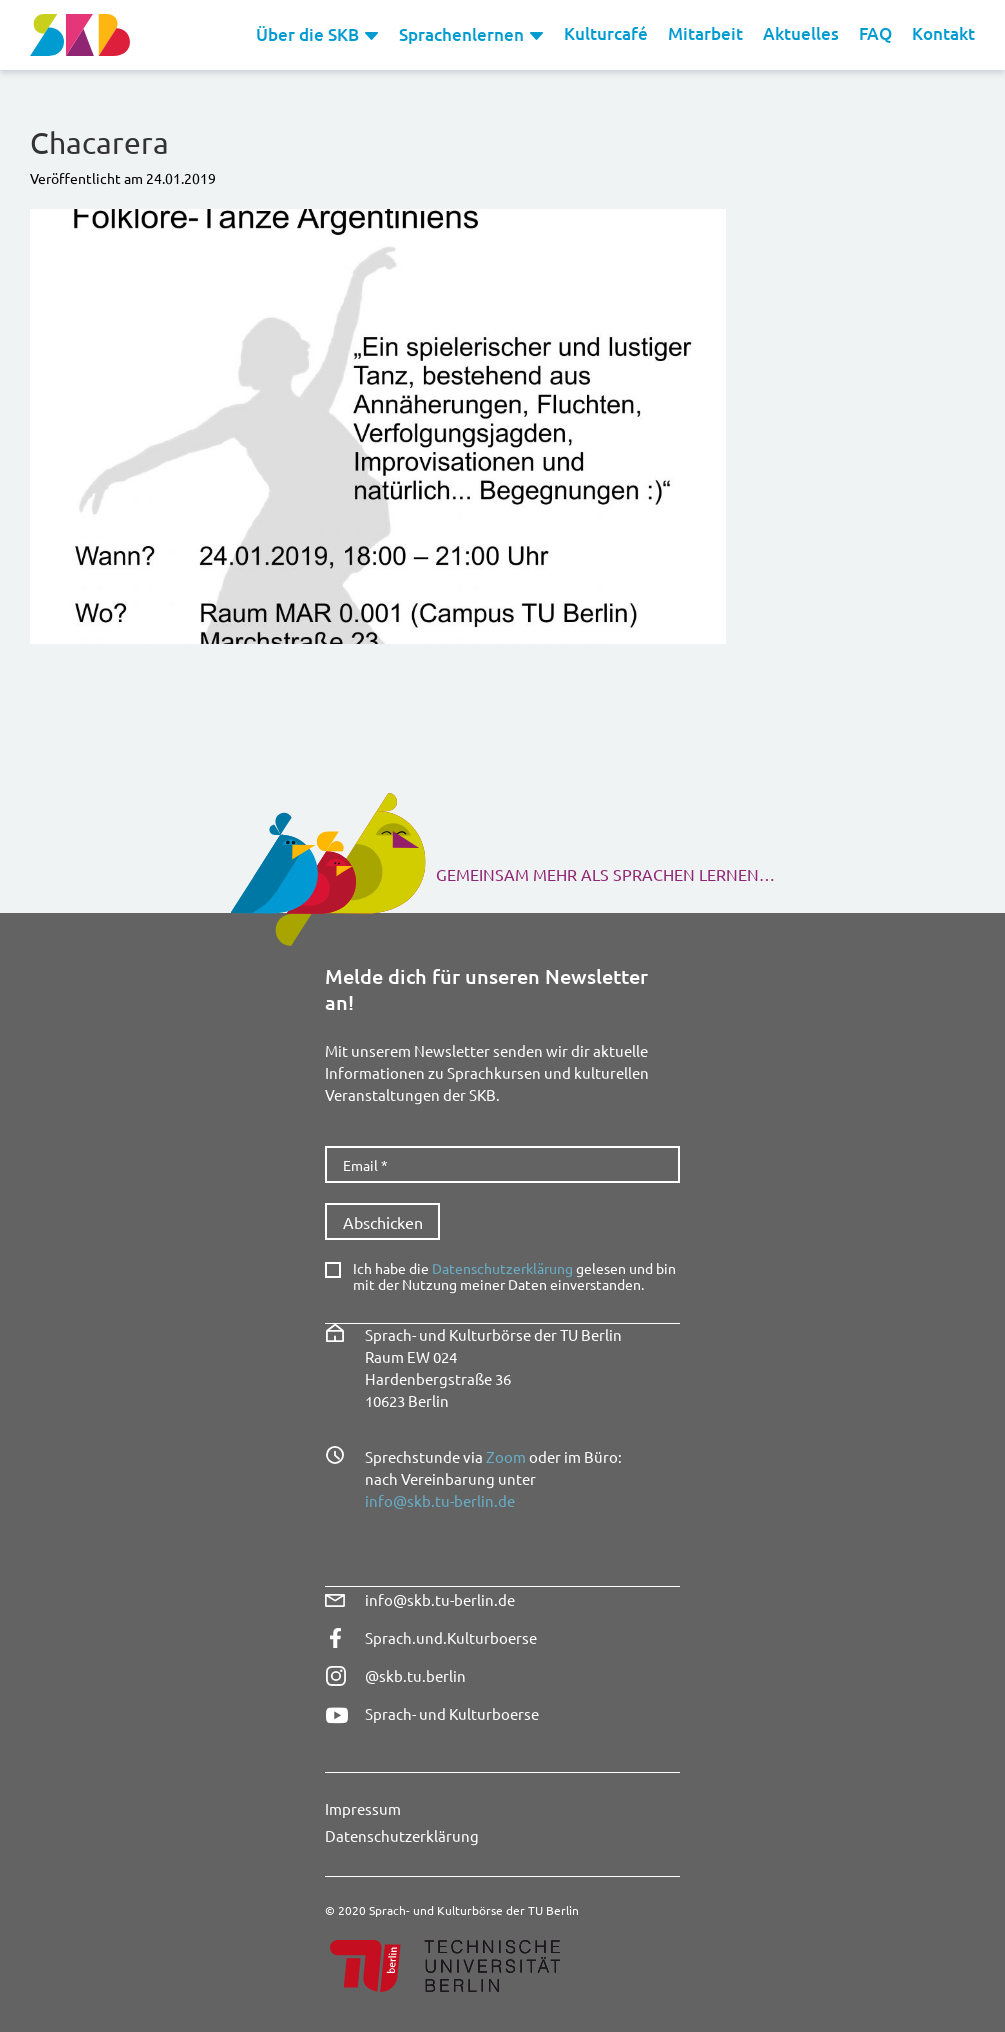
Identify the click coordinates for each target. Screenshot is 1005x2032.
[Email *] (502, 1164)
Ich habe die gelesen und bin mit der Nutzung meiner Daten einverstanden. (514, 1277)
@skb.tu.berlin (415, 1675)
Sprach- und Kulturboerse (452, 1713)
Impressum (363, 1808)
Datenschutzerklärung (502, 1268)
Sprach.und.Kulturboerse (451, 1637)
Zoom (506, 1456)
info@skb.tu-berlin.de (440, 1500)
